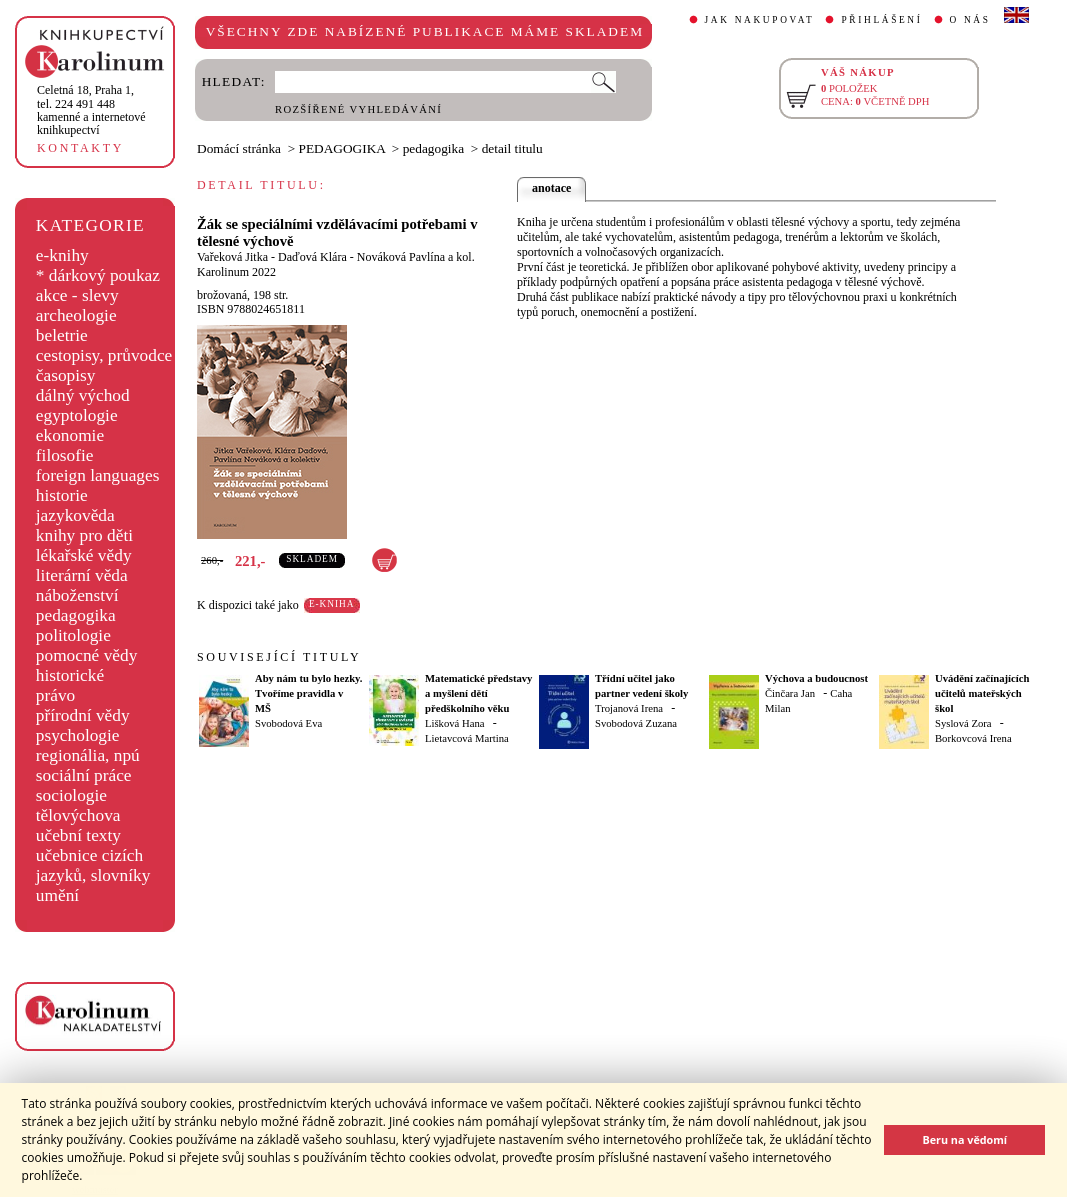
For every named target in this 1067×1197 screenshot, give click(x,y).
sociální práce (84, 775)
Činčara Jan (790, 693)
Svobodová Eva (288, 723)
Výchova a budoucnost (816, 678)
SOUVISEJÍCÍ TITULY (279, 657)
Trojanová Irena (629, 708)
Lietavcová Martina (467, 738)
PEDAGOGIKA (342, 148)
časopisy (66, 375)
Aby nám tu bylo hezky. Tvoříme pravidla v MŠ (308, 693)
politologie (73, 635)
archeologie (76, 315)
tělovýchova (78, 815)
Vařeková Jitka (232, 257)
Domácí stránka (239, 148)
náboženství (77, 595)
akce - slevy (77, 295)
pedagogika (76, 615)
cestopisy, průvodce (104, 355)
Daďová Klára (312, 257)
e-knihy (62, 255)
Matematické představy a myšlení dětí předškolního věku (478, 693)
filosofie (65, 455)
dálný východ (83, 395)
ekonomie (70, 435)
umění (57, 895)
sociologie (71, 795)
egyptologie (77, 415)
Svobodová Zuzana (636, 723)
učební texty (78, 835)
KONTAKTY (80, 148)
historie (62, 495)
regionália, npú (88, 755)
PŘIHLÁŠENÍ (881, 20)
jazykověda (75, 515)
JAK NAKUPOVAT (760, 20)
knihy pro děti (84, 535)
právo (55, 695)
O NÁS (970, 20)
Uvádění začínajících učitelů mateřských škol (982, 693)
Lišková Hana (454, 723)
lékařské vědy (84, 555)
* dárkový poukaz (98, 275)
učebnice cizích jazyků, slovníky (93, 865)
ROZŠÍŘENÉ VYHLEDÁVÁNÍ (358, 109)
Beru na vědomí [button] (964, 1139)
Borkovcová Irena (973, 738)
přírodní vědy (83, 715)
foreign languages (98, 475)
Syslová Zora (963, 723)
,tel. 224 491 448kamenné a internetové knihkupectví (91, 110)
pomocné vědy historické (87, 665)
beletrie (62, 335)
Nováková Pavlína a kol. (416, 257)
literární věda (82, 575)
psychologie (78, 735)
